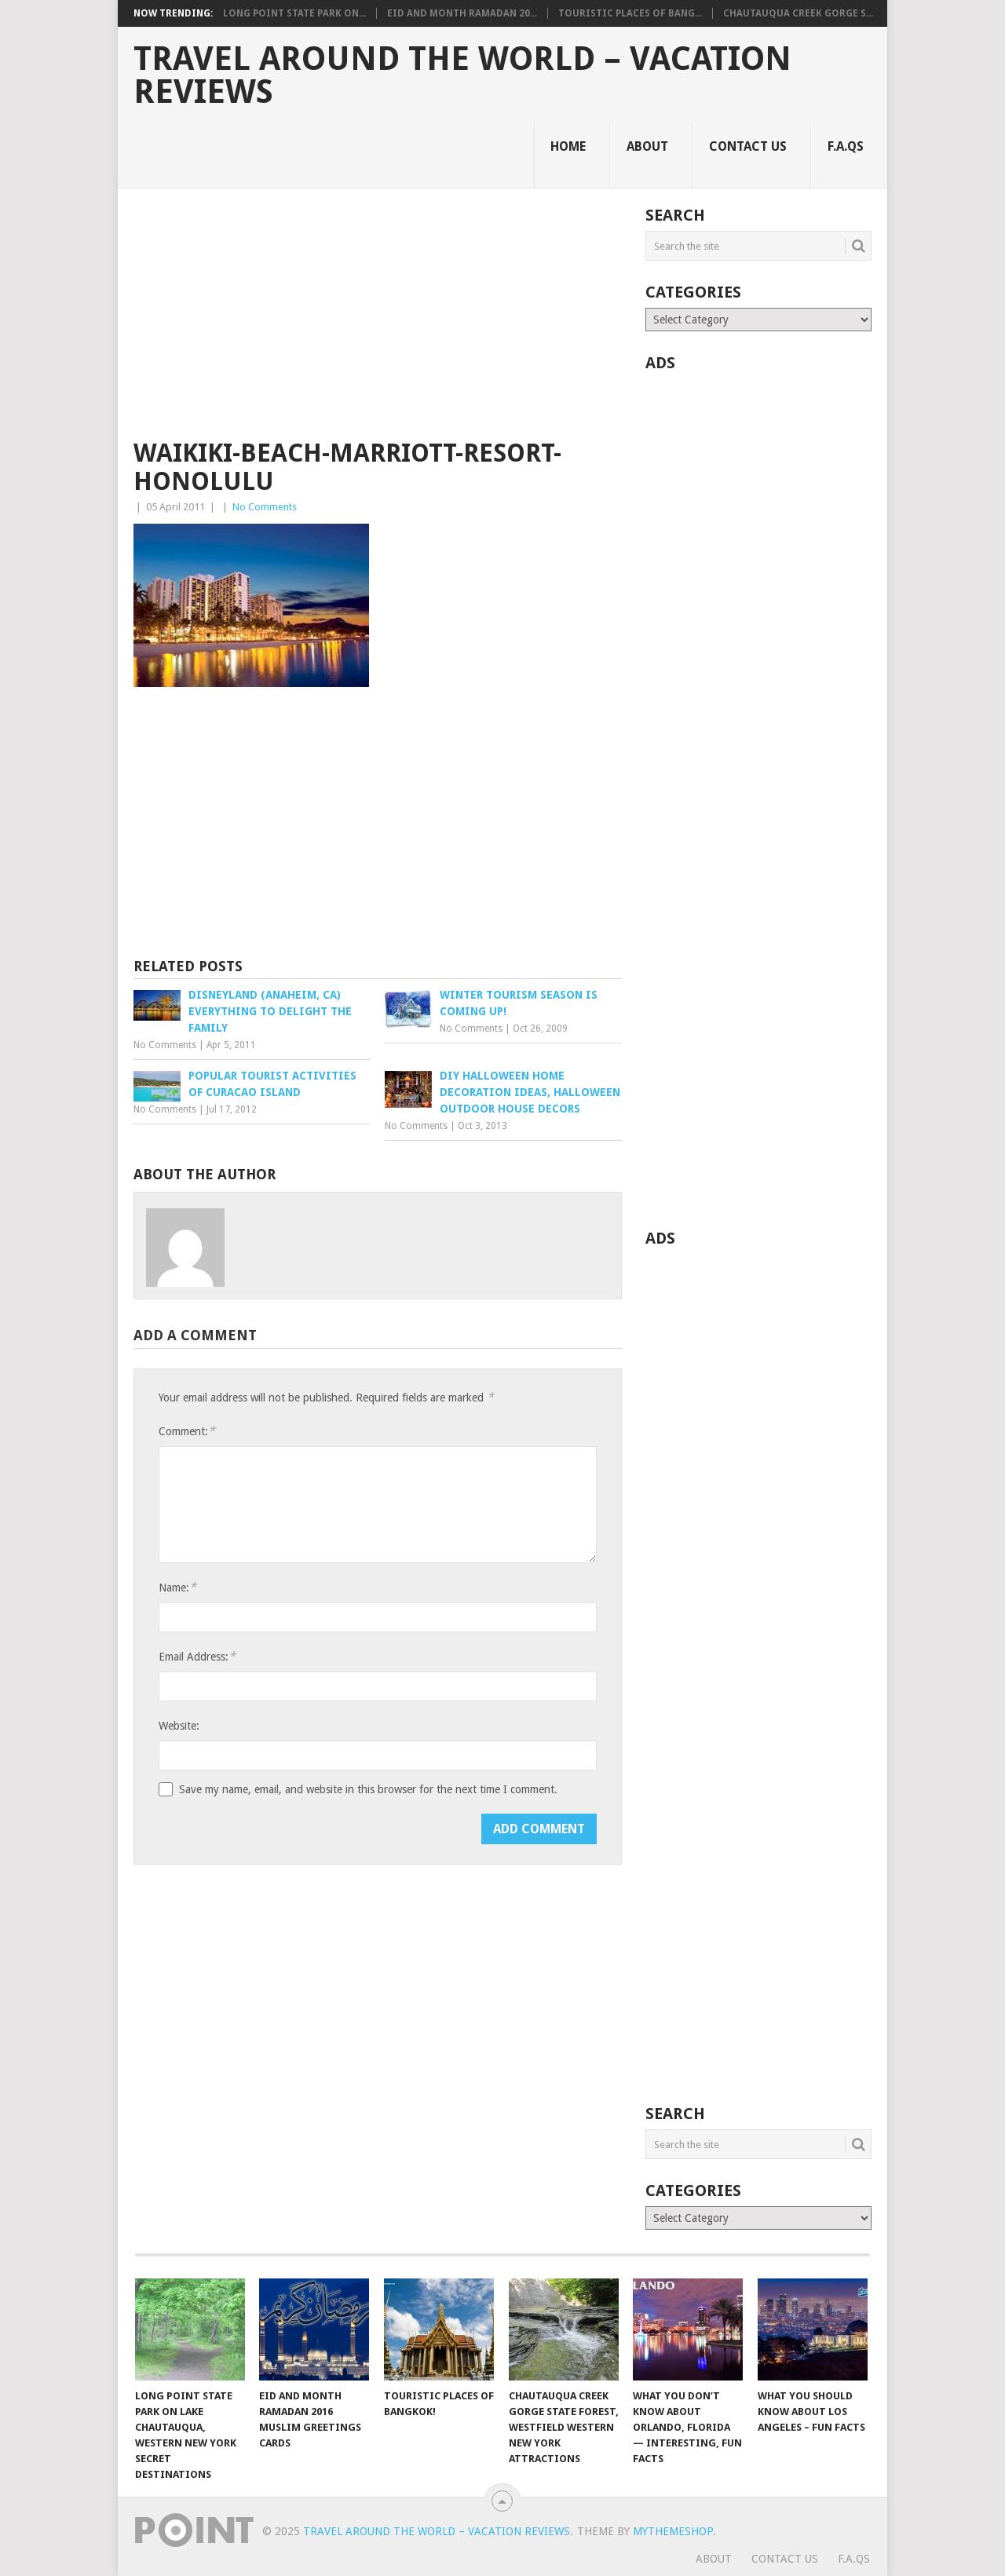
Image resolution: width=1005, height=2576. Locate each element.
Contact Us (748, 146)
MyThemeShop (673, 2531)
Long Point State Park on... (294, 13)
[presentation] (278, 1844)
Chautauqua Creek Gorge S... (798, 13)
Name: (177, 1587)
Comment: (187, 1430)
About (647, 146)
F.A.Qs (846, 146)
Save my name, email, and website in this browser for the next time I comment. (368, 1789)
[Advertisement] (377, 323)
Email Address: (197, 1656)
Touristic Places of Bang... (630, 13)
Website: (179, 1725)
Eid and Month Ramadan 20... (462, 13)
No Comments (264, 507)
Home (568, 146)
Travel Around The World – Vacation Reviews (462, 75)
